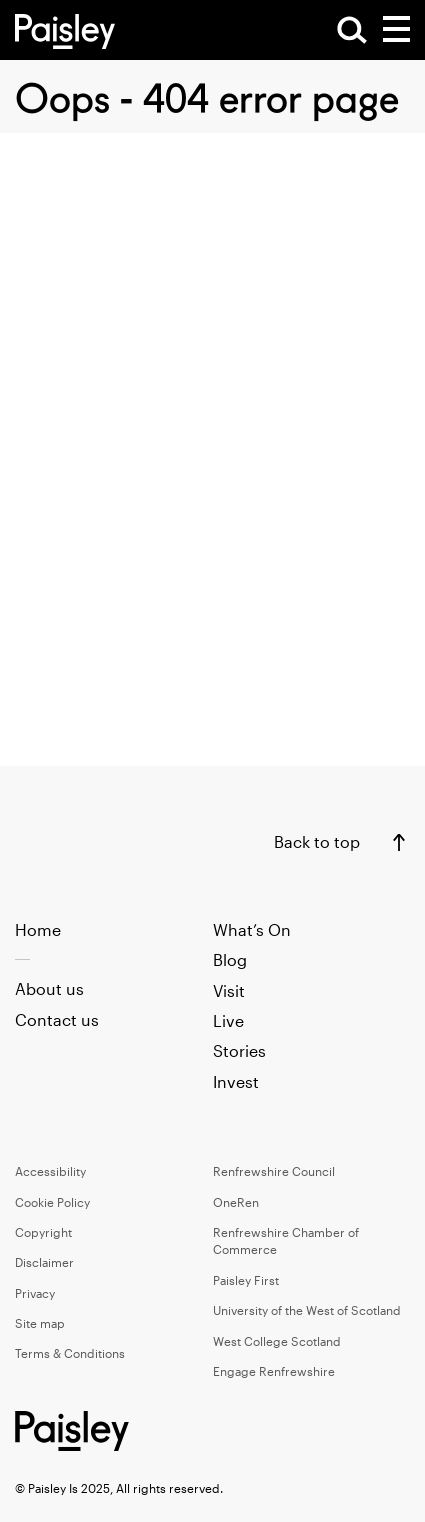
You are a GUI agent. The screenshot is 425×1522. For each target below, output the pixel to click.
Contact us (57, 1019)
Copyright (43, 1232)
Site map (40, 1323)
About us (49, 988)
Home (38, 929)
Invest (236, 1081)
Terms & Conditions (70, 1353)
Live (228, 1020)
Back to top (317, 841)
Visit (229, 990)
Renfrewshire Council (274, 1171)
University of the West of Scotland (307, 1310)
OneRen (236, 1202)
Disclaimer (44, 1262)
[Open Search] (352, 30)
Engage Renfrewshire (274, 1371)
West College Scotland (277, 1341)
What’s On (252, 929)
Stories (239, 1050)
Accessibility (50, 1171)
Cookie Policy (52, 1202)
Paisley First (246, 1280)
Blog (230, 959)
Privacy (35, 1293)
